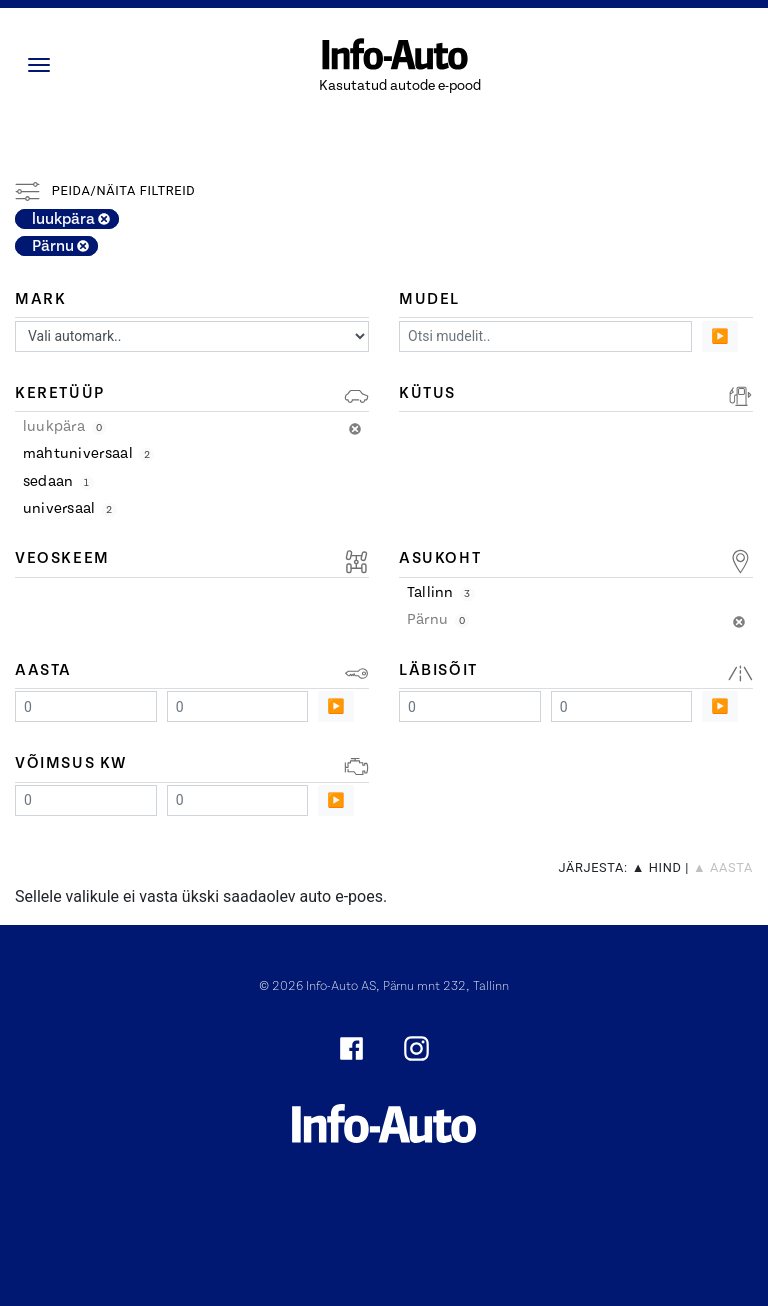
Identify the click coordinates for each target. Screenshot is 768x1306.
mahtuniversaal (88, 453)
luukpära (71, 219)
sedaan (58, 481)
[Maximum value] (238, 706)
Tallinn (441, 592)
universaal (70, 508)
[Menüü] (44, 65)
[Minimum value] (86, 706)
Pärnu (60, 246)
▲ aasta (723, 867)
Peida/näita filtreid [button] (105, 190)
